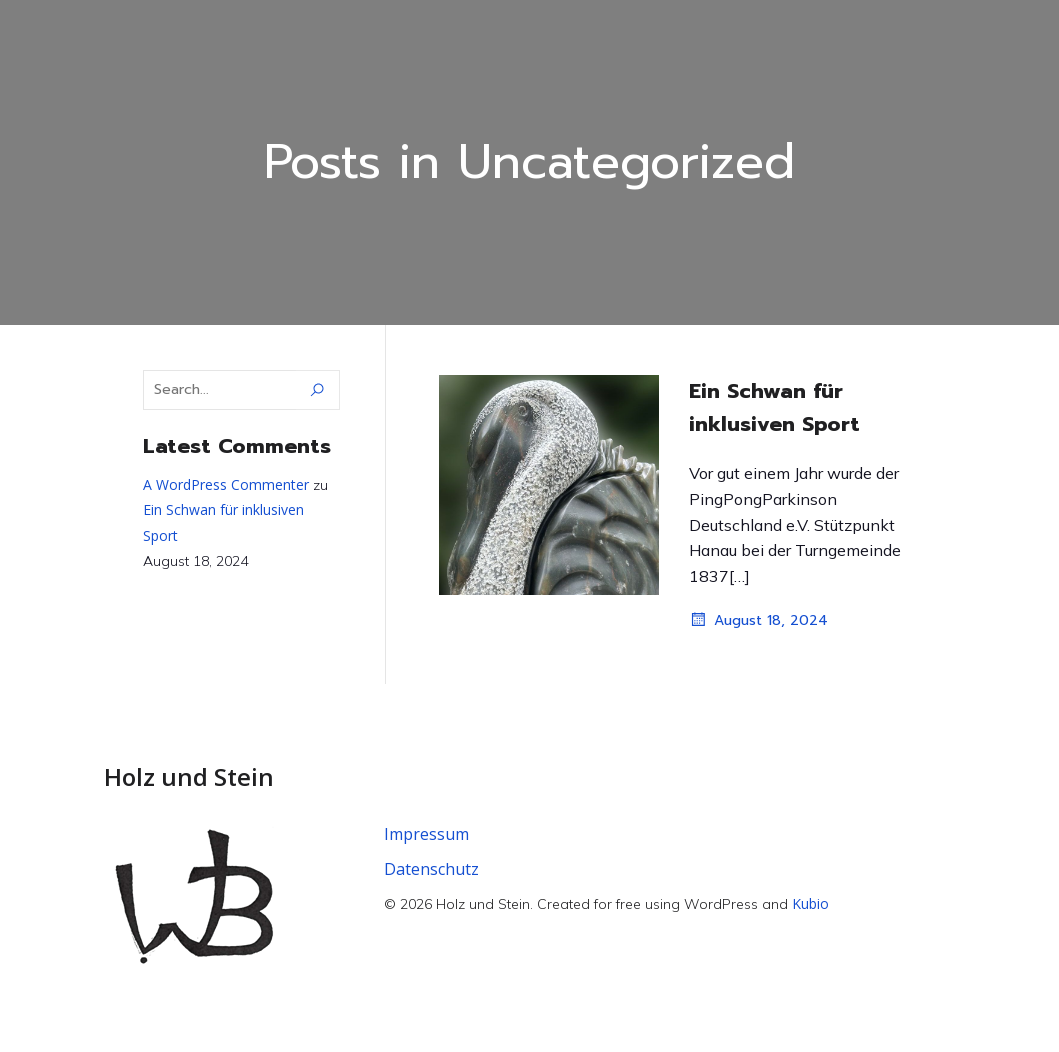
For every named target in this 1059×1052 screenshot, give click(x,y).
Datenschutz (431, 869)
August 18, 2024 (758, 620)
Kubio (810, 903)
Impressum (426, 834)
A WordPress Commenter (226, 484)
